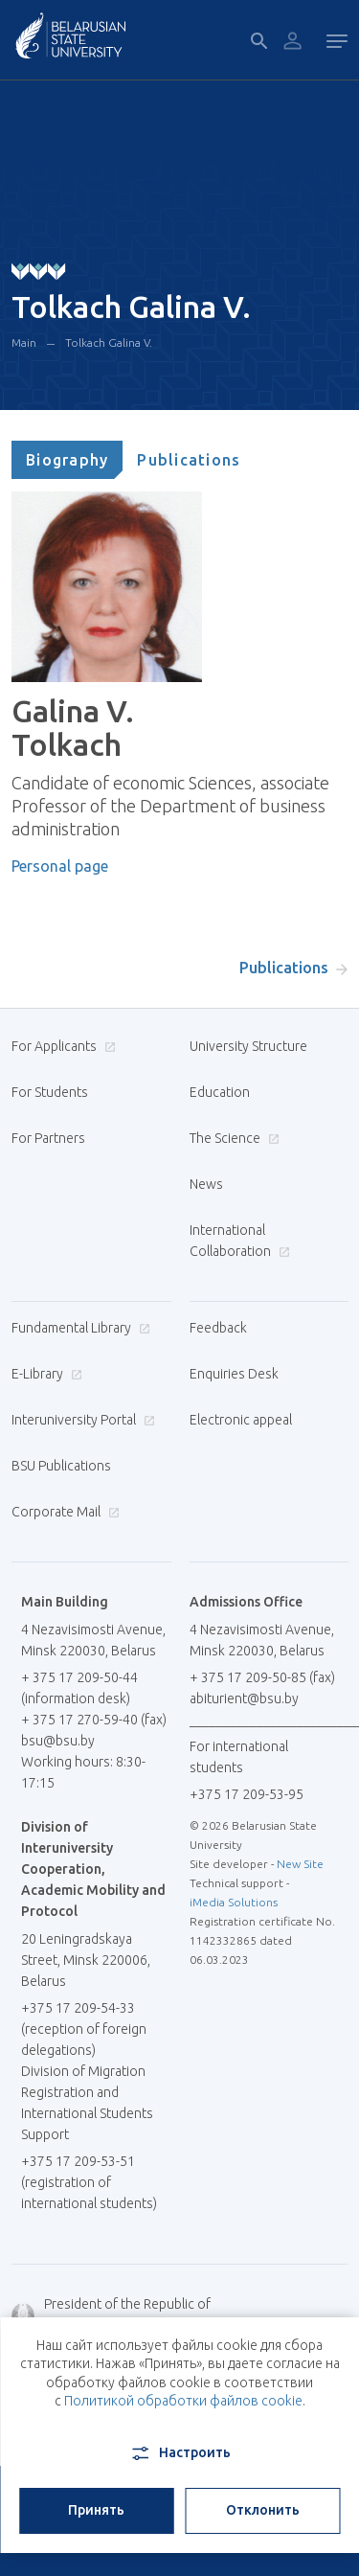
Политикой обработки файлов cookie (183, 2400)
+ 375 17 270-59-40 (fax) (94, 1719)
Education (220, 1092)
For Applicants (61, 1046)
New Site (300, 1864)
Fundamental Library (78, 1327)
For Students (49, 1092)
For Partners (48, 1138)
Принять (96, 2510)
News (206, 1184)
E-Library (44, 1373)
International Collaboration (240, 1240)
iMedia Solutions (234, 1902)
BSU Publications (61, 1465)
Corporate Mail (63, 1511)
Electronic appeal (241, 1419)
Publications (188, 459)
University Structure (248, 1046)
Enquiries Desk (234, 1373)
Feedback (218, 1327)
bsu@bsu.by (58, 1740)
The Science (232, 1138)
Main (23, 342)
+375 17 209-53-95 (246, 1794)
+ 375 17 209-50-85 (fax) (262, 1677)
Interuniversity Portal (80, 1419)
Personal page (59, 866)
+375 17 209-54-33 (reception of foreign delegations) (83, 2029)
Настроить (179, 2453)
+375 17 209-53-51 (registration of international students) (89, 2182)
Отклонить (263, 2510)
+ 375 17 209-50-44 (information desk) (79, 1688)
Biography (67, 459)
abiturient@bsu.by (244, 1698)
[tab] (67, 460)
